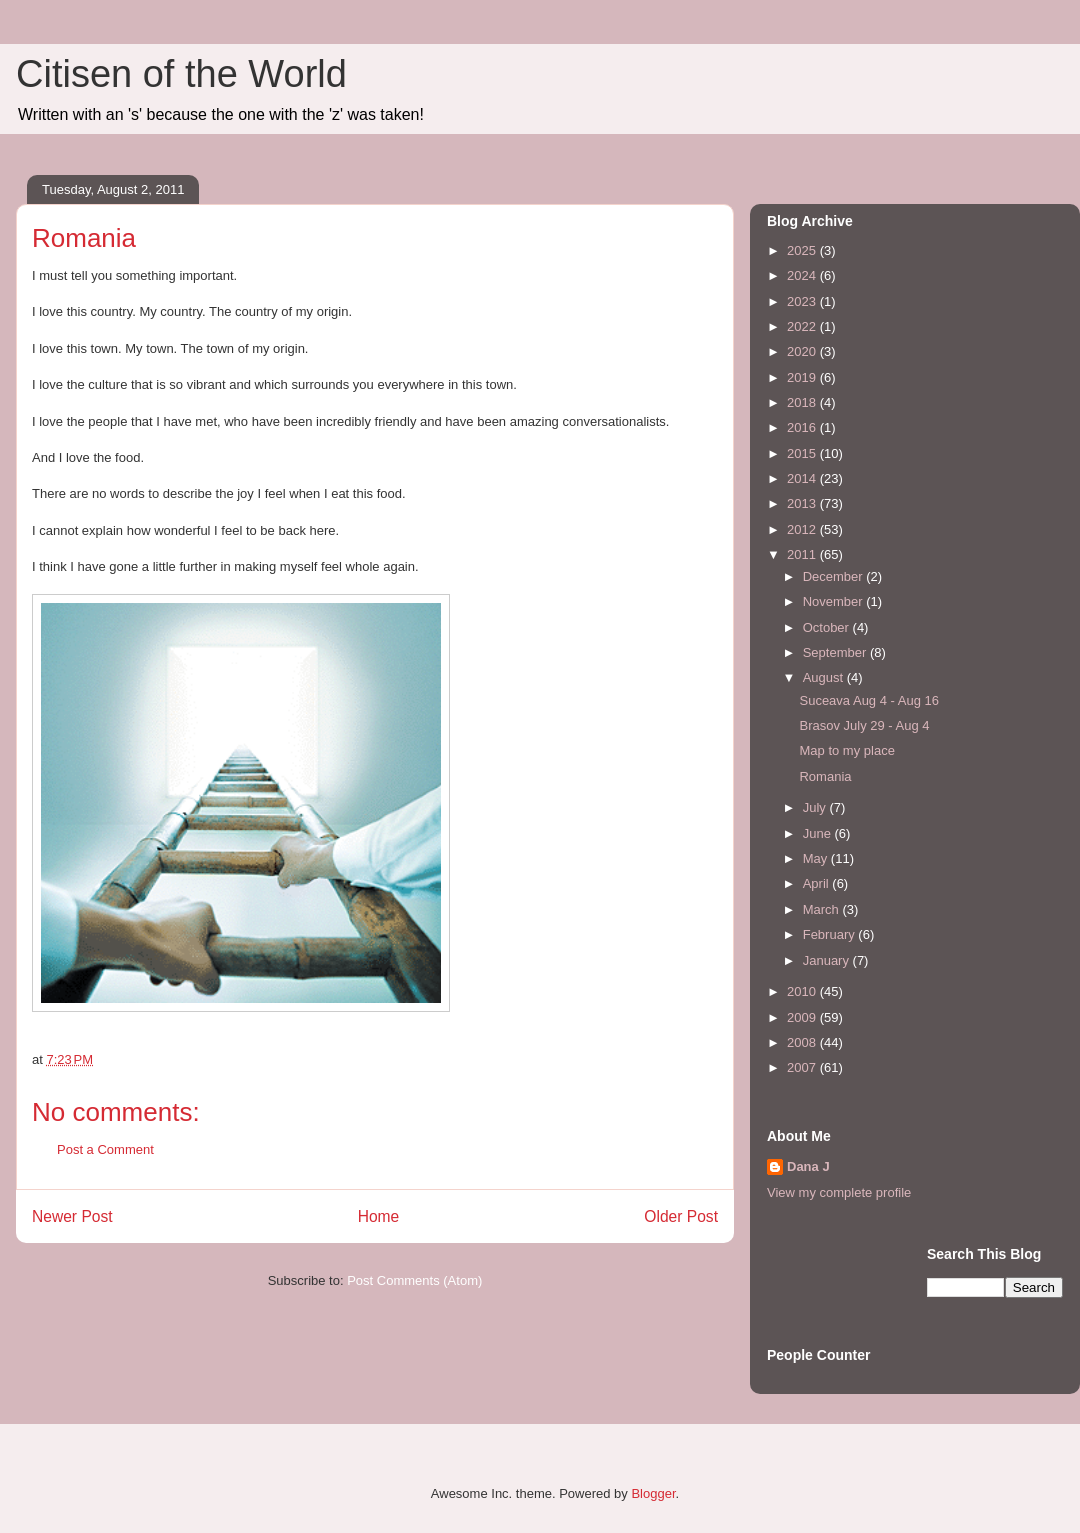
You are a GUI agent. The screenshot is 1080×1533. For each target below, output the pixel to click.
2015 (803, 453)
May (817, 858)
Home (379, 1216)
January (828, 960)
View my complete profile (839, 1192)
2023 (803, 301)
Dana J (808, 1166)
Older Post (681, 1216)
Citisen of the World (181, 74)
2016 (803, 427)
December (835, 576)
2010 (803, 991)
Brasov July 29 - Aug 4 (864, 725)
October (828, 627)
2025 (803, 250)
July (816, 807)
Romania (825, 776)
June (819, 833)
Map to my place (846, 750)
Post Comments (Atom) (414, 1280)
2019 (803, 377)
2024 (803, 275)
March (823, 909)
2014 (803, 478)
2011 (803, 554)
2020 (803, 351)
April (818, 883)
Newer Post (72, 1216)
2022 (803, 326)
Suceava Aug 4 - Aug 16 (869, 700)
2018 (803, 402)
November (835, 601)
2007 (803, 1067)
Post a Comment (105, 1149)
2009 (803, 1017)
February (831, 934)
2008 (803, 1042)
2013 (803, 503)
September (836, 652)
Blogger (653, 1493)
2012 (803, 529)
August (825, 677)
